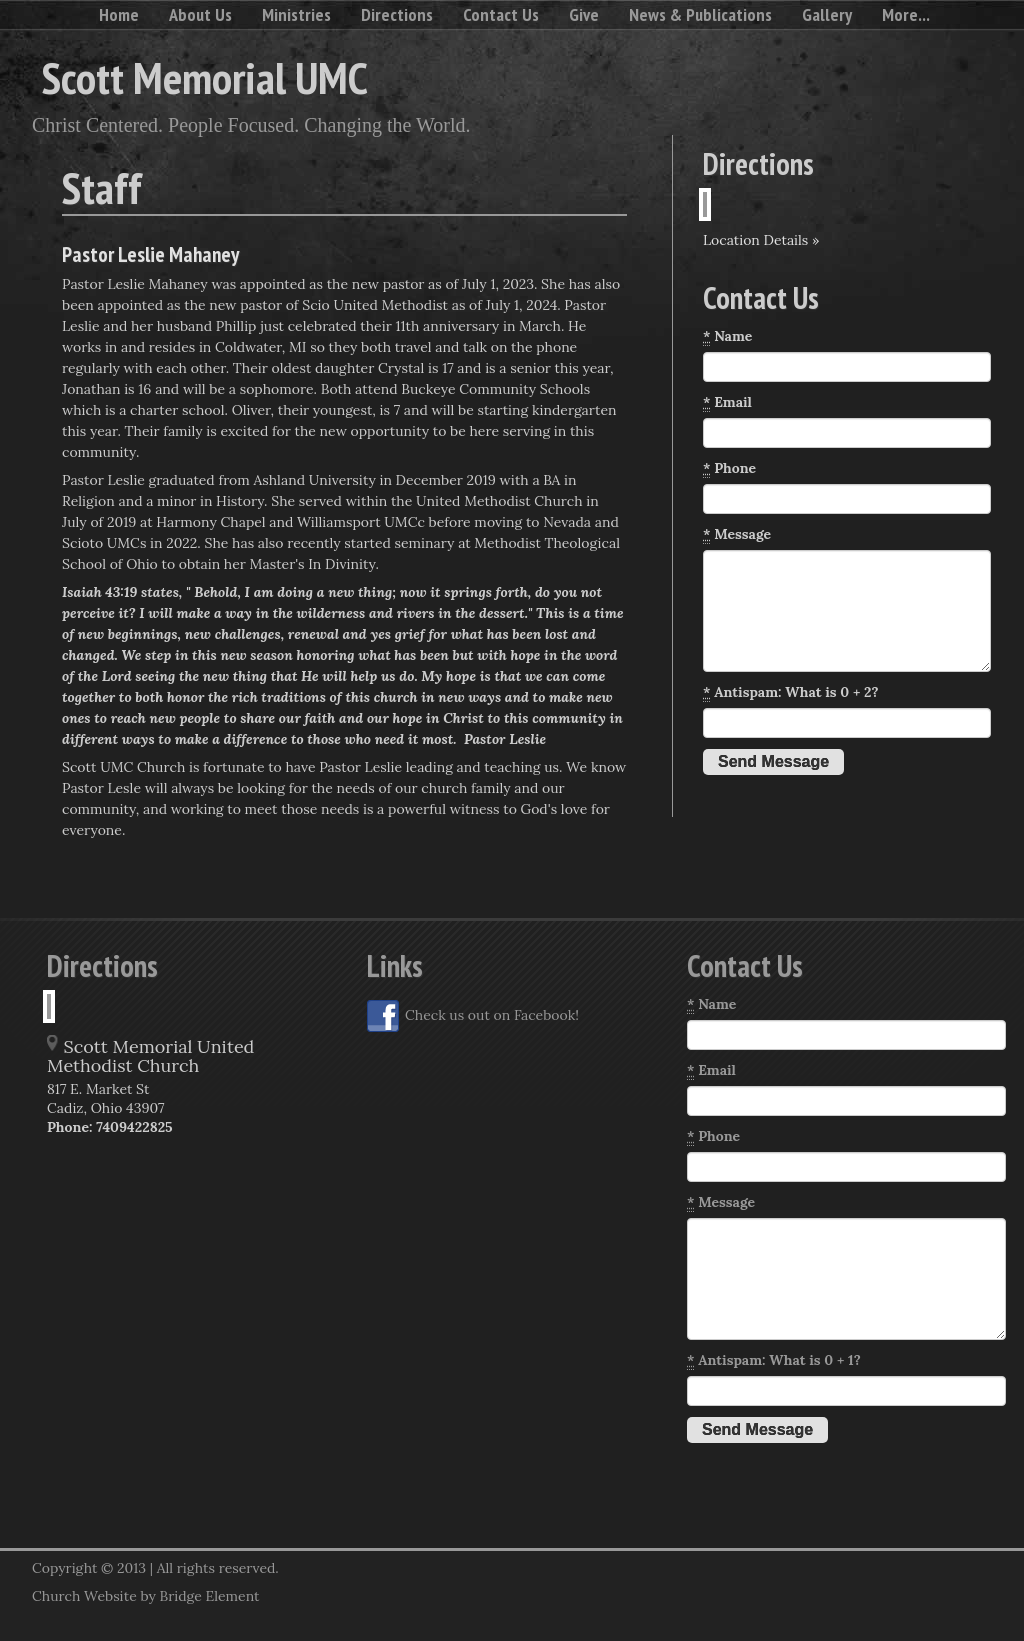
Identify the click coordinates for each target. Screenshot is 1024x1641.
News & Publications (700, 14)
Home (119, 14)
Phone (729, 468)
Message (737, 534)
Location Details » (761, 240)
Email (727, 402)
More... (906, 14)
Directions (397, 14)
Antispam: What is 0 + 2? (791, 692)
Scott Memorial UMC (205, 77)
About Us (200, 14)
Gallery (827, 14)
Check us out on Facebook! (473, 1016)
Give (584, 14)
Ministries (296, 14)
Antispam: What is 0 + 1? (774, 1360)
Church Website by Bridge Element (145, 1596)
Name (727, 336)
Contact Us (501, 14)
